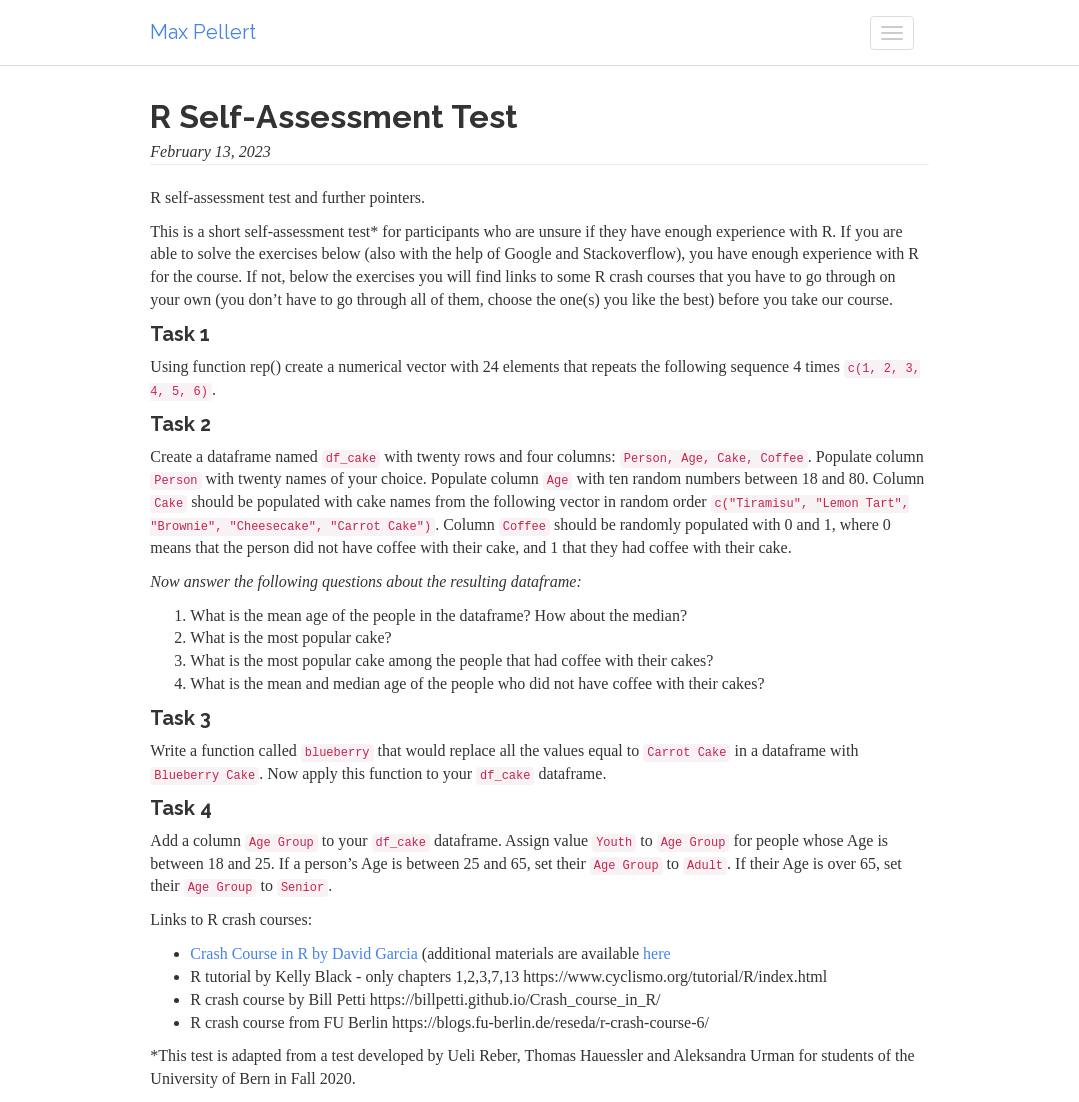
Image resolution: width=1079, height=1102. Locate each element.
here (657, 953)
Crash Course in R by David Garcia (304, 953)
